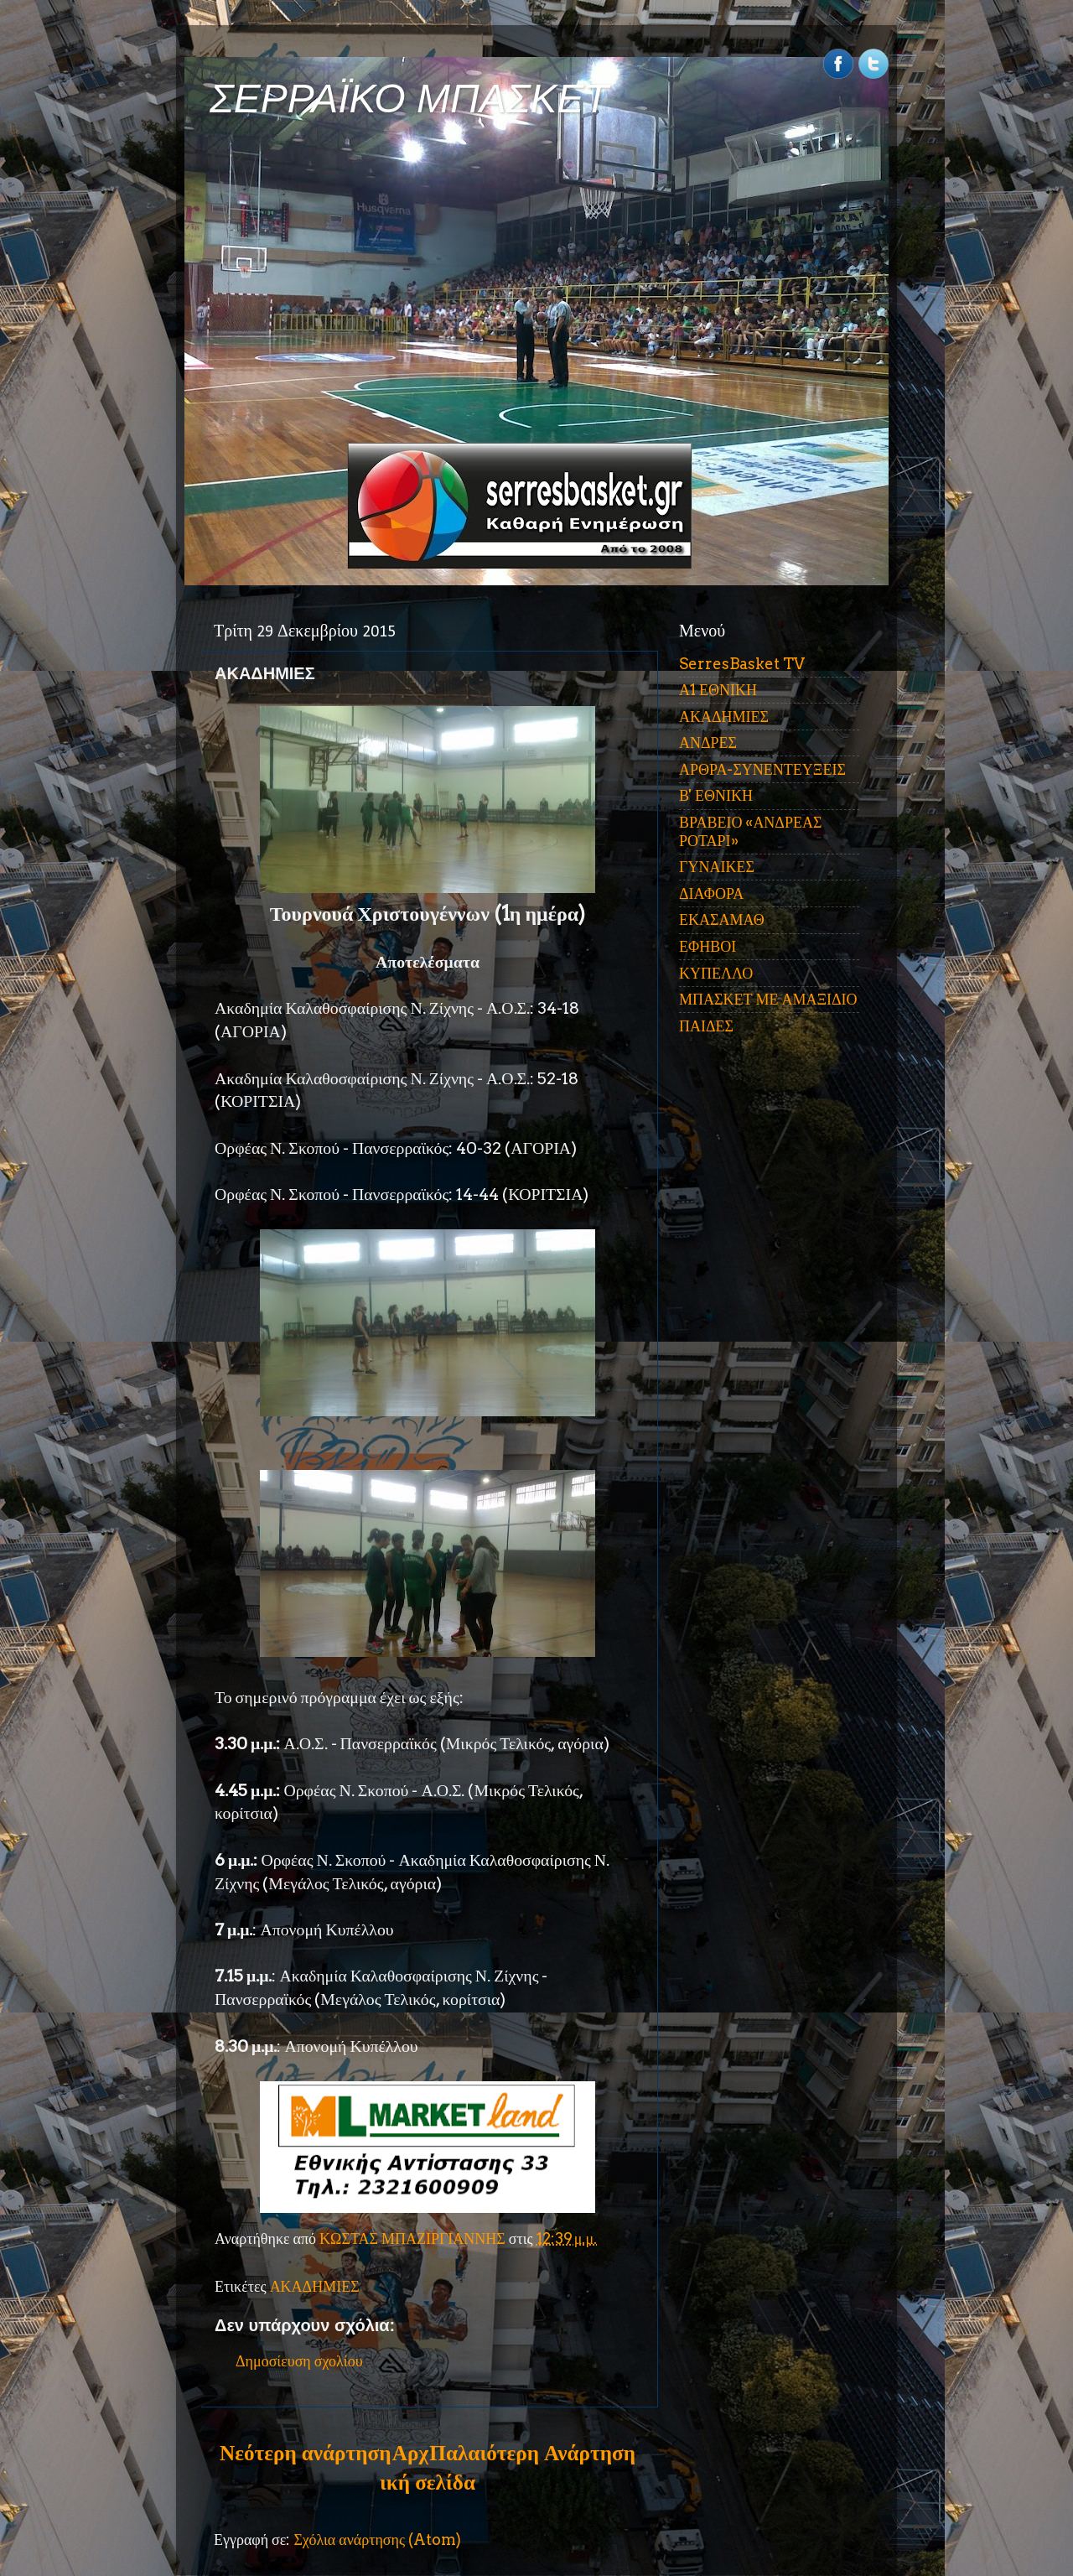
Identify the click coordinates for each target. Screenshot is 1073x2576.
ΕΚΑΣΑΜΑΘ (722, 919)
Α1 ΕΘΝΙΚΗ (718, 690)
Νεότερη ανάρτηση (305, 2452)
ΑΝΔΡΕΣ (708, 742)
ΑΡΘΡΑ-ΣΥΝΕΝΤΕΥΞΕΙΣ (762, 769)
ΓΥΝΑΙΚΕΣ (716, 866)
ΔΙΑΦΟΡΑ (711, 893)
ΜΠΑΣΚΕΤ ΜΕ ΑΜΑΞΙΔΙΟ (768, 999)
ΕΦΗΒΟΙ (707, 946)
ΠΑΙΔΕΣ (706, 1026)
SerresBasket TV (742, 664)
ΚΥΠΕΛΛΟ (716, 973)
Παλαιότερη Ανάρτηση (532, 2452)
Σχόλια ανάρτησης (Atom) (377, 2539)
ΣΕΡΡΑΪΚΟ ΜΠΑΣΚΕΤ (409, 98)
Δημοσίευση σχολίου (299, 2361)
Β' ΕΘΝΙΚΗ (716, 795)
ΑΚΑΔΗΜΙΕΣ (315, 2286)
